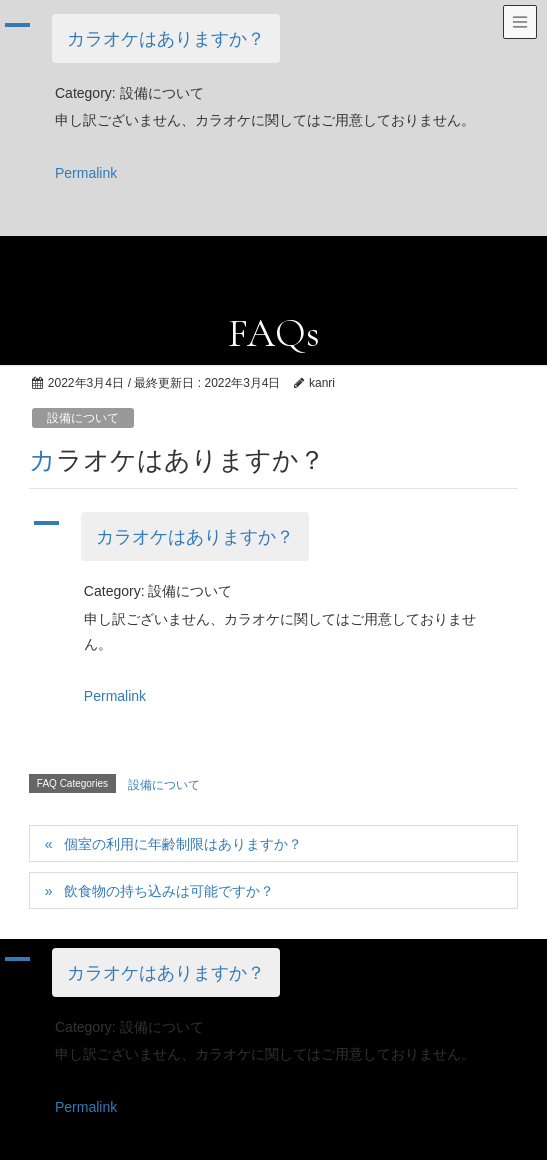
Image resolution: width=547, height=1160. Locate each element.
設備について (83, 418)
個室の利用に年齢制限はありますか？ (183, 844)
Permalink (86, 173)
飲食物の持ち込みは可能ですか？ (169, 891)
